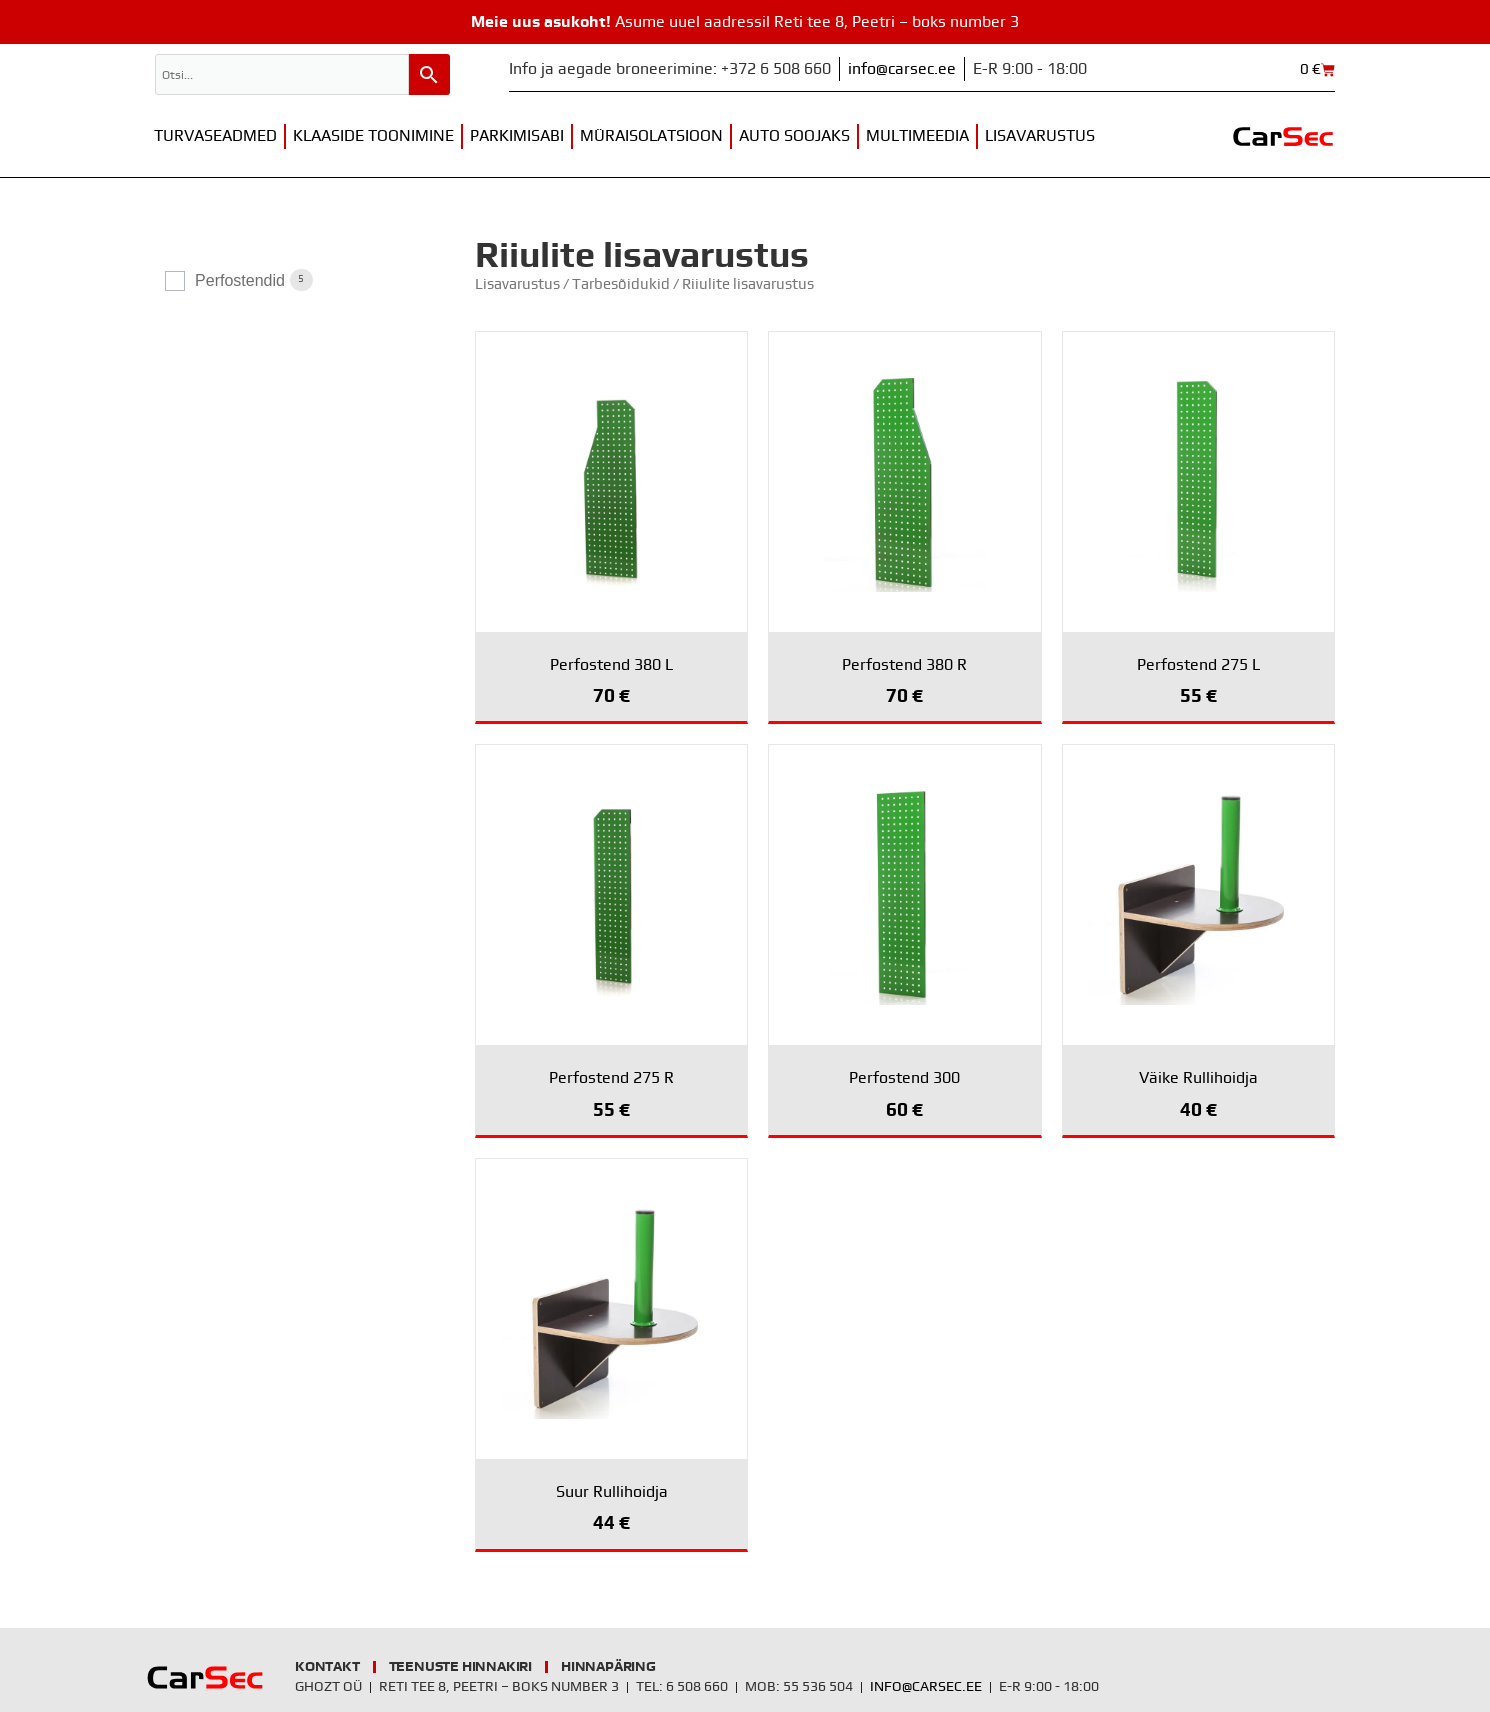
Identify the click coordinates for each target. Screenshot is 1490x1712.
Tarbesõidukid (621, 284)
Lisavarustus (1040, 136)
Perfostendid (240, 280)
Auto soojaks (794, 136)
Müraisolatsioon (651, 136)
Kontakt (327, 1667)
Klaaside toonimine (373, 136)
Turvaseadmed (215, 136)
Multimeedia (917, 136)
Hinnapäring (608, 1667)
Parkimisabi (517, 136)
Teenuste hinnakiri (460, 1667)
